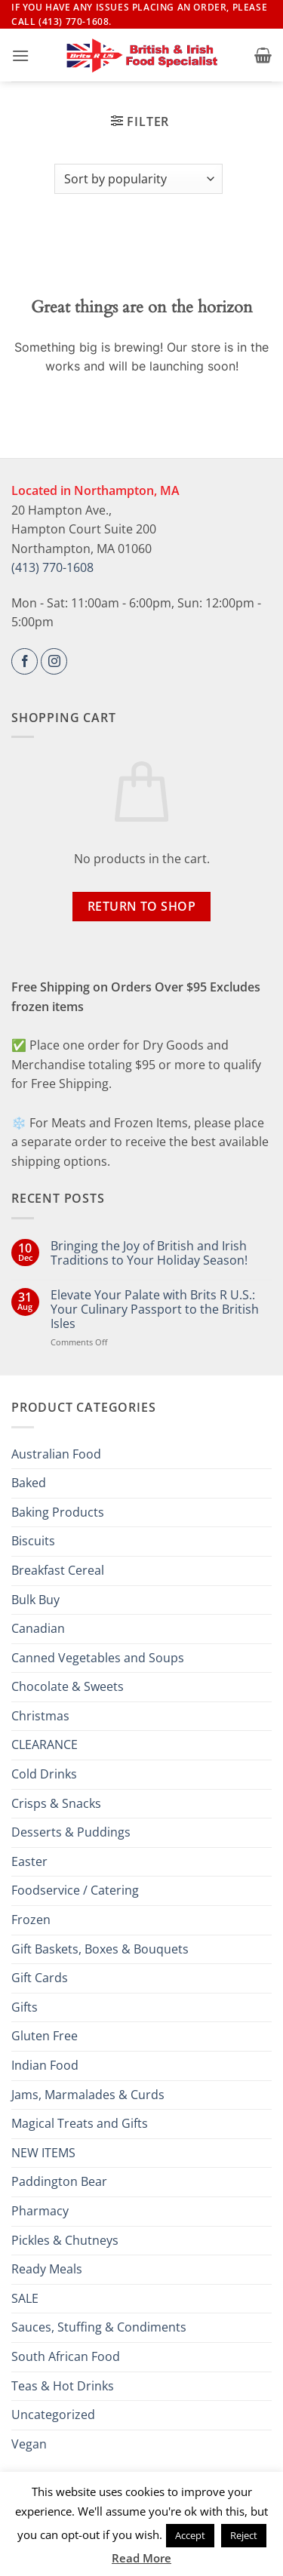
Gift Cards (39, 1977)
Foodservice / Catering (75, 1890)
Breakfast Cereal (57, 1570)
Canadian (38, 1628)
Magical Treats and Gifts (79, 2123)
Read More (141, 2557)
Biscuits (33, 1540)
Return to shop (142, 906)
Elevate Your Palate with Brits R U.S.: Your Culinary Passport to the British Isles (155, 1310)
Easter (29, 1861)
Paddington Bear (59, 2181)
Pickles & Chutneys (64, 2240)
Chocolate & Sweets (67, 1686)
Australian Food (56, 1454)
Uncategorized (53, 2414)
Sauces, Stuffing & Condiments (98, 2327)
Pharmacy (40, 2211)
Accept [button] (190, 2535)
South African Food (65, 2356)
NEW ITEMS (43, 2152)
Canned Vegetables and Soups (97, 1657)
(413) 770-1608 (52, 567)
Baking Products (57, 1512)
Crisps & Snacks (56, 1803)
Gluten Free (44, 2035)
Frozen (31, 1919)
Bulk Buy (35, 1599)
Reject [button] (243, 2535)
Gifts (24, 2007)
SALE (24, 2298)
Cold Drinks (44, 1774)
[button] (20, 55)
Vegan (29, 2444)
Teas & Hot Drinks (62, 2386)
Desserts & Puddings (71, 1832)
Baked (28, 1482)
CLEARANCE (44, 1744)
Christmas (40, 1716)
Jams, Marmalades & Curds (88, 2094)
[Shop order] (138, 179)
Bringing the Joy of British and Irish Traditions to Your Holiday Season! (149, 1253)
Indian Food (44, 2065)
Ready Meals (46, 2269)
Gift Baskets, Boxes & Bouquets (100, 1949)
